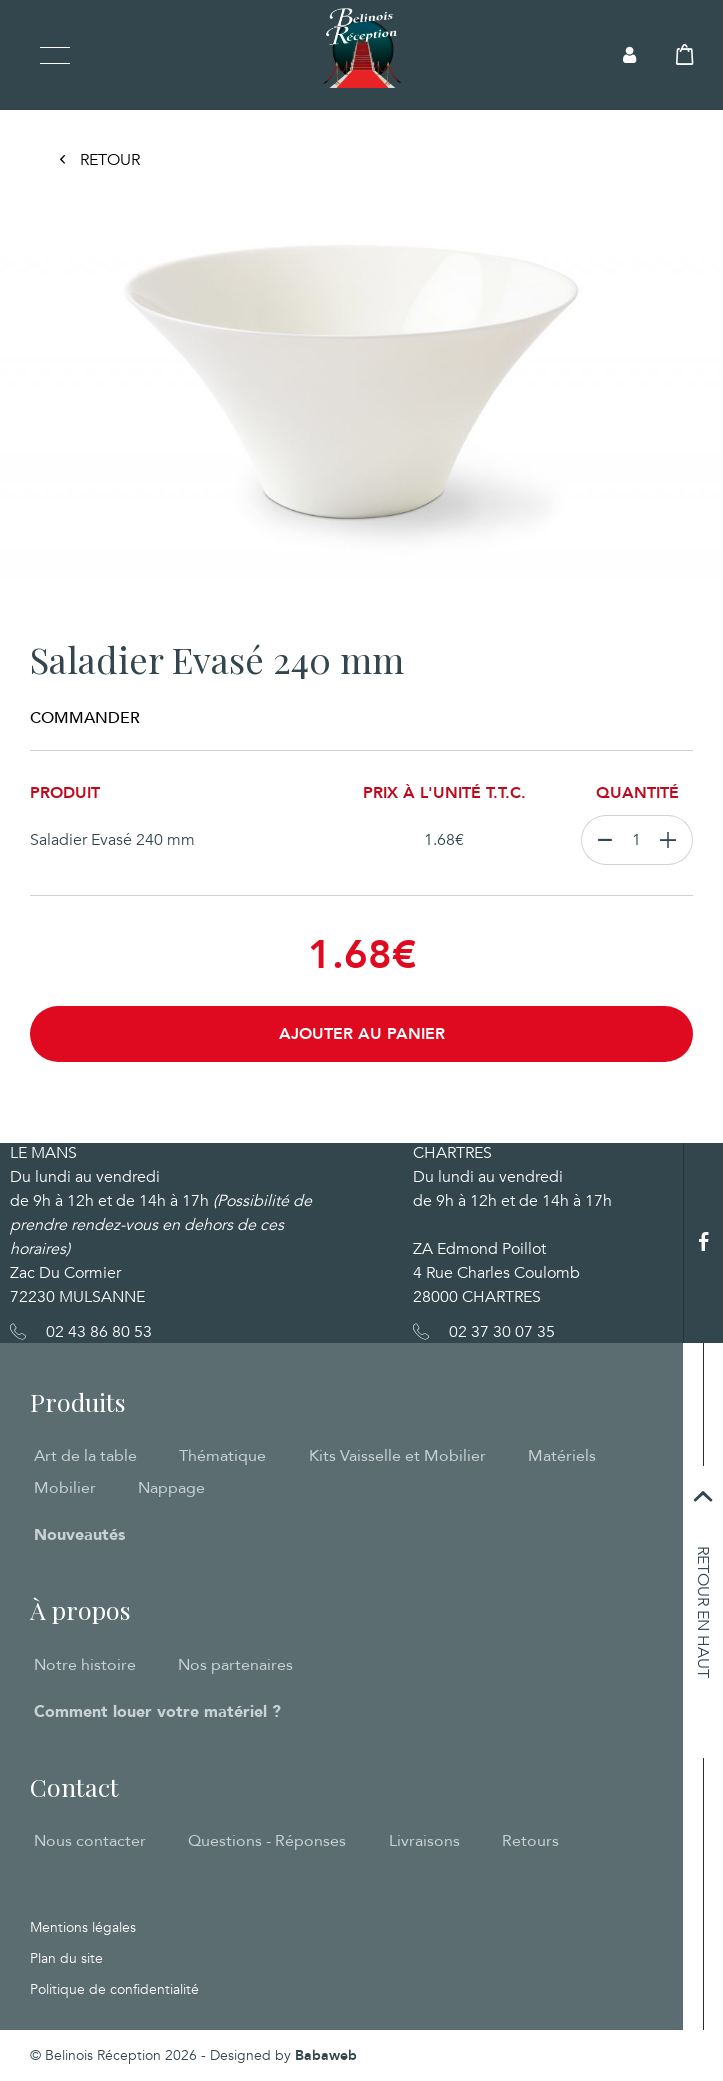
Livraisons (424, 1841)
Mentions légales (83, 1927)
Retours (530, 1841)
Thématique (222, 1456)
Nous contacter (90, 1841)
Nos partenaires (235, 1665)
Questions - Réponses (267, 1841)
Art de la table (85, 1456)
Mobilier (65, 1488)
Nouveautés (79, 1535)
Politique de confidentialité (114, 1989)
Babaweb (326, 2055)
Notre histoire (85, 1665)
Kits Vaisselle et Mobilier (397, 1456)
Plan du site (66, 1958)
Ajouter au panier (362, 1034)
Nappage (171, 1488)
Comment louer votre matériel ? (157, 1712)
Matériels (562, 1456)
